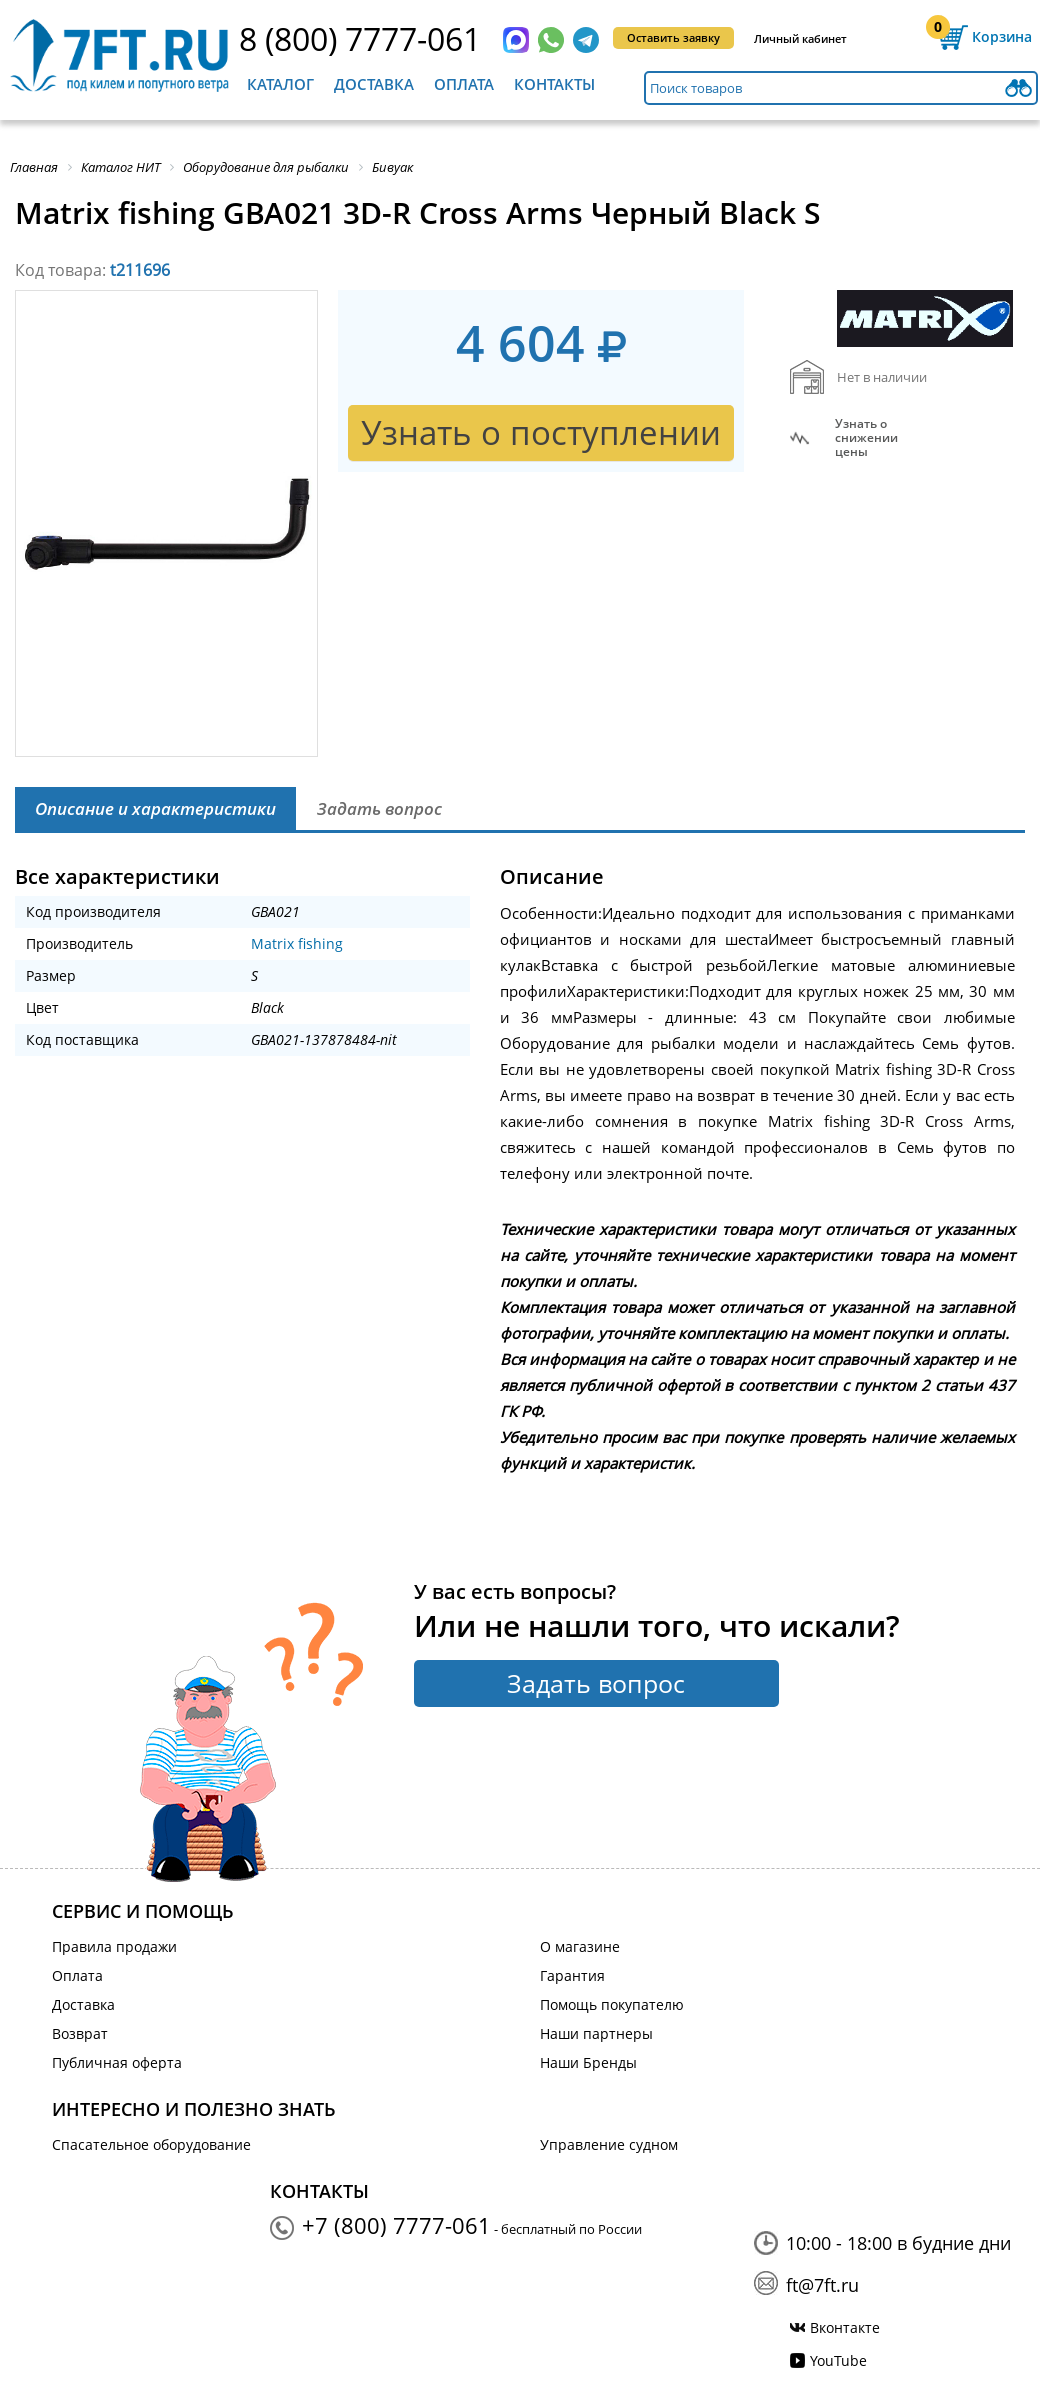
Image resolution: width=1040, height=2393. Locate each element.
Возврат (80, 2033)
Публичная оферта (117, 2062)
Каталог (280, 84)
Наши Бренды (588, 2062)
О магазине (580, 1946)
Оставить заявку (673, 37)
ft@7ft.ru (822, 2285)
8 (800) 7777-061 (360, 38)
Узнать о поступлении (541, 432)
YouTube (838, 2360)
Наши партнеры (596, 2033)
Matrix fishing (297, 943)
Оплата (464, 84)
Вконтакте (845, 2327)
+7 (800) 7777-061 (396, 2225)
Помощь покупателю (612, 2004)
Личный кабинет (800, 38)
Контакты (554, 84)
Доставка (374, 84)
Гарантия (572, 1975)
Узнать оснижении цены (866, 438)
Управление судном (609, 2144)
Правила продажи (114, 1946)
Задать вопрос (596, 1683)
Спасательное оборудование (151, 2144)
